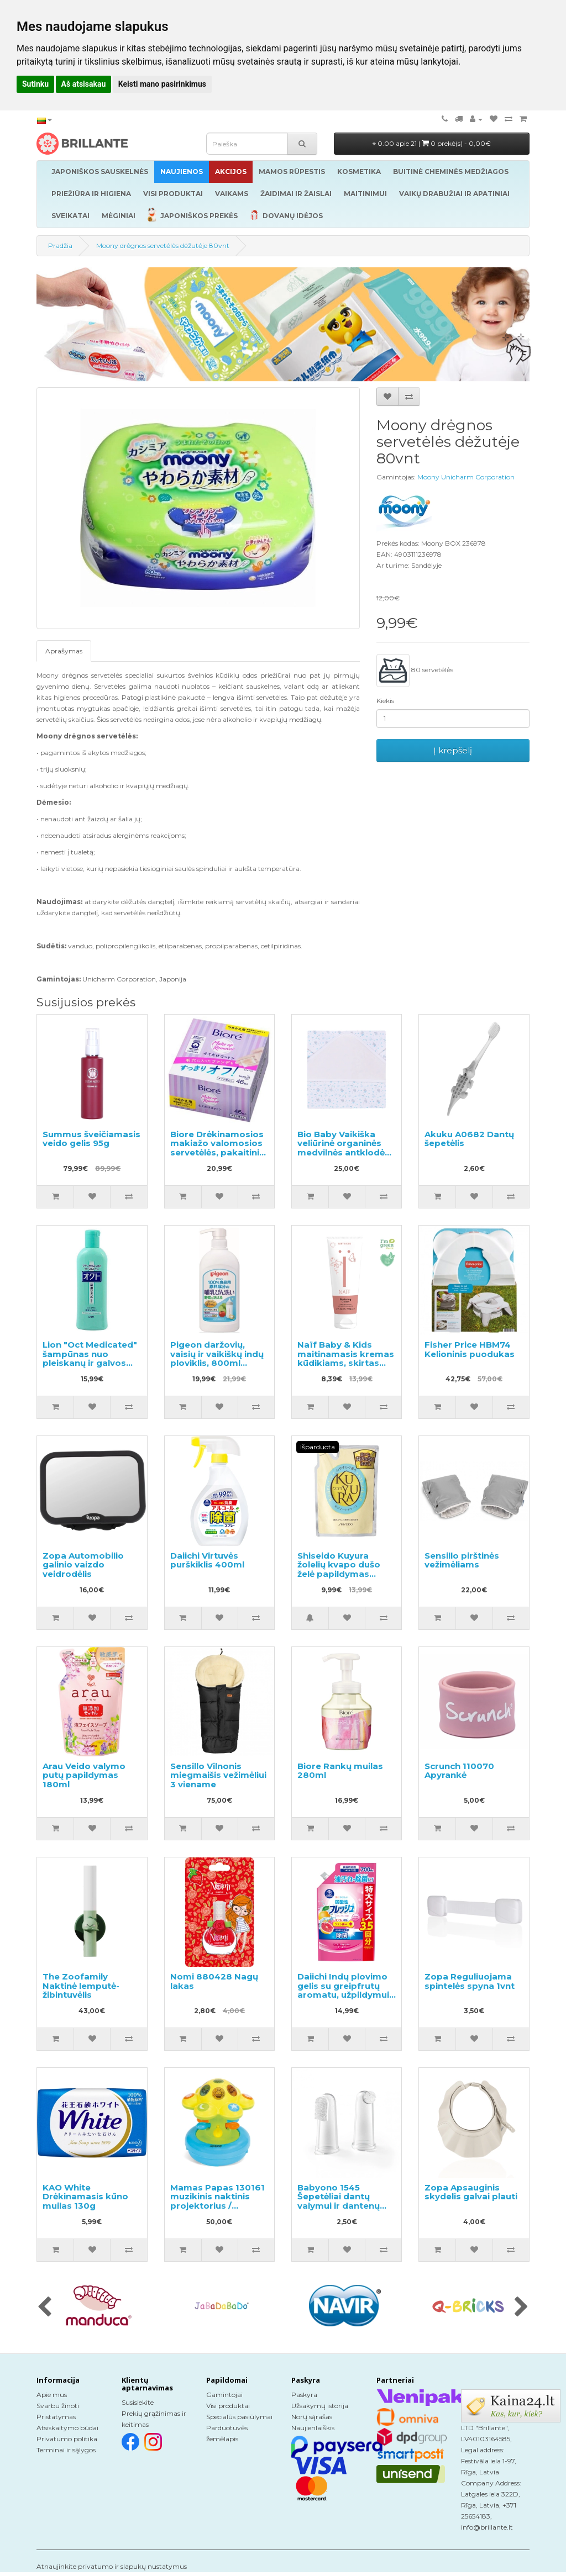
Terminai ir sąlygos (66, 2450)
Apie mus (51, 2394)
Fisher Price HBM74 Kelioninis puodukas (469, 1349)
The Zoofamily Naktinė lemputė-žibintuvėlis (81, 1985)
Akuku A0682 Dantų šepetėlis (469, 1139)
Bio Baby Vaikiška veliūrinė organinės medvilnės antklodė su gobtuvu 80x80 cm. (341, 1152)
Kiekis (385, 700)
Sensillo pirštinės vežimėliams (461, 1560)
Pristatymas (56, 2417)
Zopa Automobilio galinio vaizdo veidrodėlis (83, 1564)
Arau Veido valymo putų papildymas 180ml (84, 1775)
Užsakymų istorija (319, 2405)
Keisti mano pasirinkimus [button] (162, 84)
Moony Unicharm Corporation (466, 477)
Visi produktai (228, 2405)
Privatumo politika (66, 2439)
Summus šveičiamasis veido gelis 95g (91, 1139)
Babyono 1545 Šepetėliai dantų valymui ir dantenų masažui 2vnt (338, 2201)
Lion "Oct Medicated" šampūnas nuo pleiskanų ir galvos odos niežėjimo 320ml (91, 1358)
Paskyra (304, 2394)
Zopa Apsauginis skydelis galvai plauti (470, 2192)
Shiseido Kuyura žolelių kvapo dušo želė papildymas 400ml (338, 1569)
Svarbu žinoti (57, 2405)
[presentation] (44, 2307)
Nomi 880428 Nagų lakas (214, 1981)
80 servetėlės (414, 670)
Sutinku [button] (35, 84)
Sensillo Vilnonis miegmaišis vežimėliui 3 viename (218, 1775)
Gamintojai (224, 2394)
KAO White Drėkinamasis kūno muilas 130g (85, 2196)
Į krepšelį (452, 750)
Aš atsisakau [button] (83, 84)
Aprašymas (63, 651)
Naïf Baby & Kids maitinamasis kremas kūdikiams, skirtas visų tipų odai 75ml (345, 1358)
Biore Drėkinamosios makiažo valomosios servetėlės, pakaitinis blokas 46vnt (217, 1148)
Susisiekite (138, 2402)
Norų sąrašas (311, 2417)
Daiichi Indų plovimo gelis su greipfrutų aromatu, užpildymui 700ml (343, 1990)
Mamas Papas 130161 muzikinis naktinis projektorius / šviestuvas (217, 2201)
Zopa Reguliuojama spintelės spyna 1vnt (469, 1981)
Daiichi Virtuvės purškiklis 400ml (207, 1560)
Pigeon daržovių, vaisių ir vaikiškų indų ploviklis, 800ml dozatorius (217, 1358)
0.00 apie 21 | (432, 143)
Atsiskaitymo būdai (67, 2428)
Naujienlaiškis (312, 2428)
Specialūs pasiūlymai (239, 2417)
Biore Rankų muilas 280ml (340, 1771)
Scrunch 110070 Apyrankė (459, 1771)
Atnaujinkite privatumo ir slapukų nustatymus (111, 2566)
